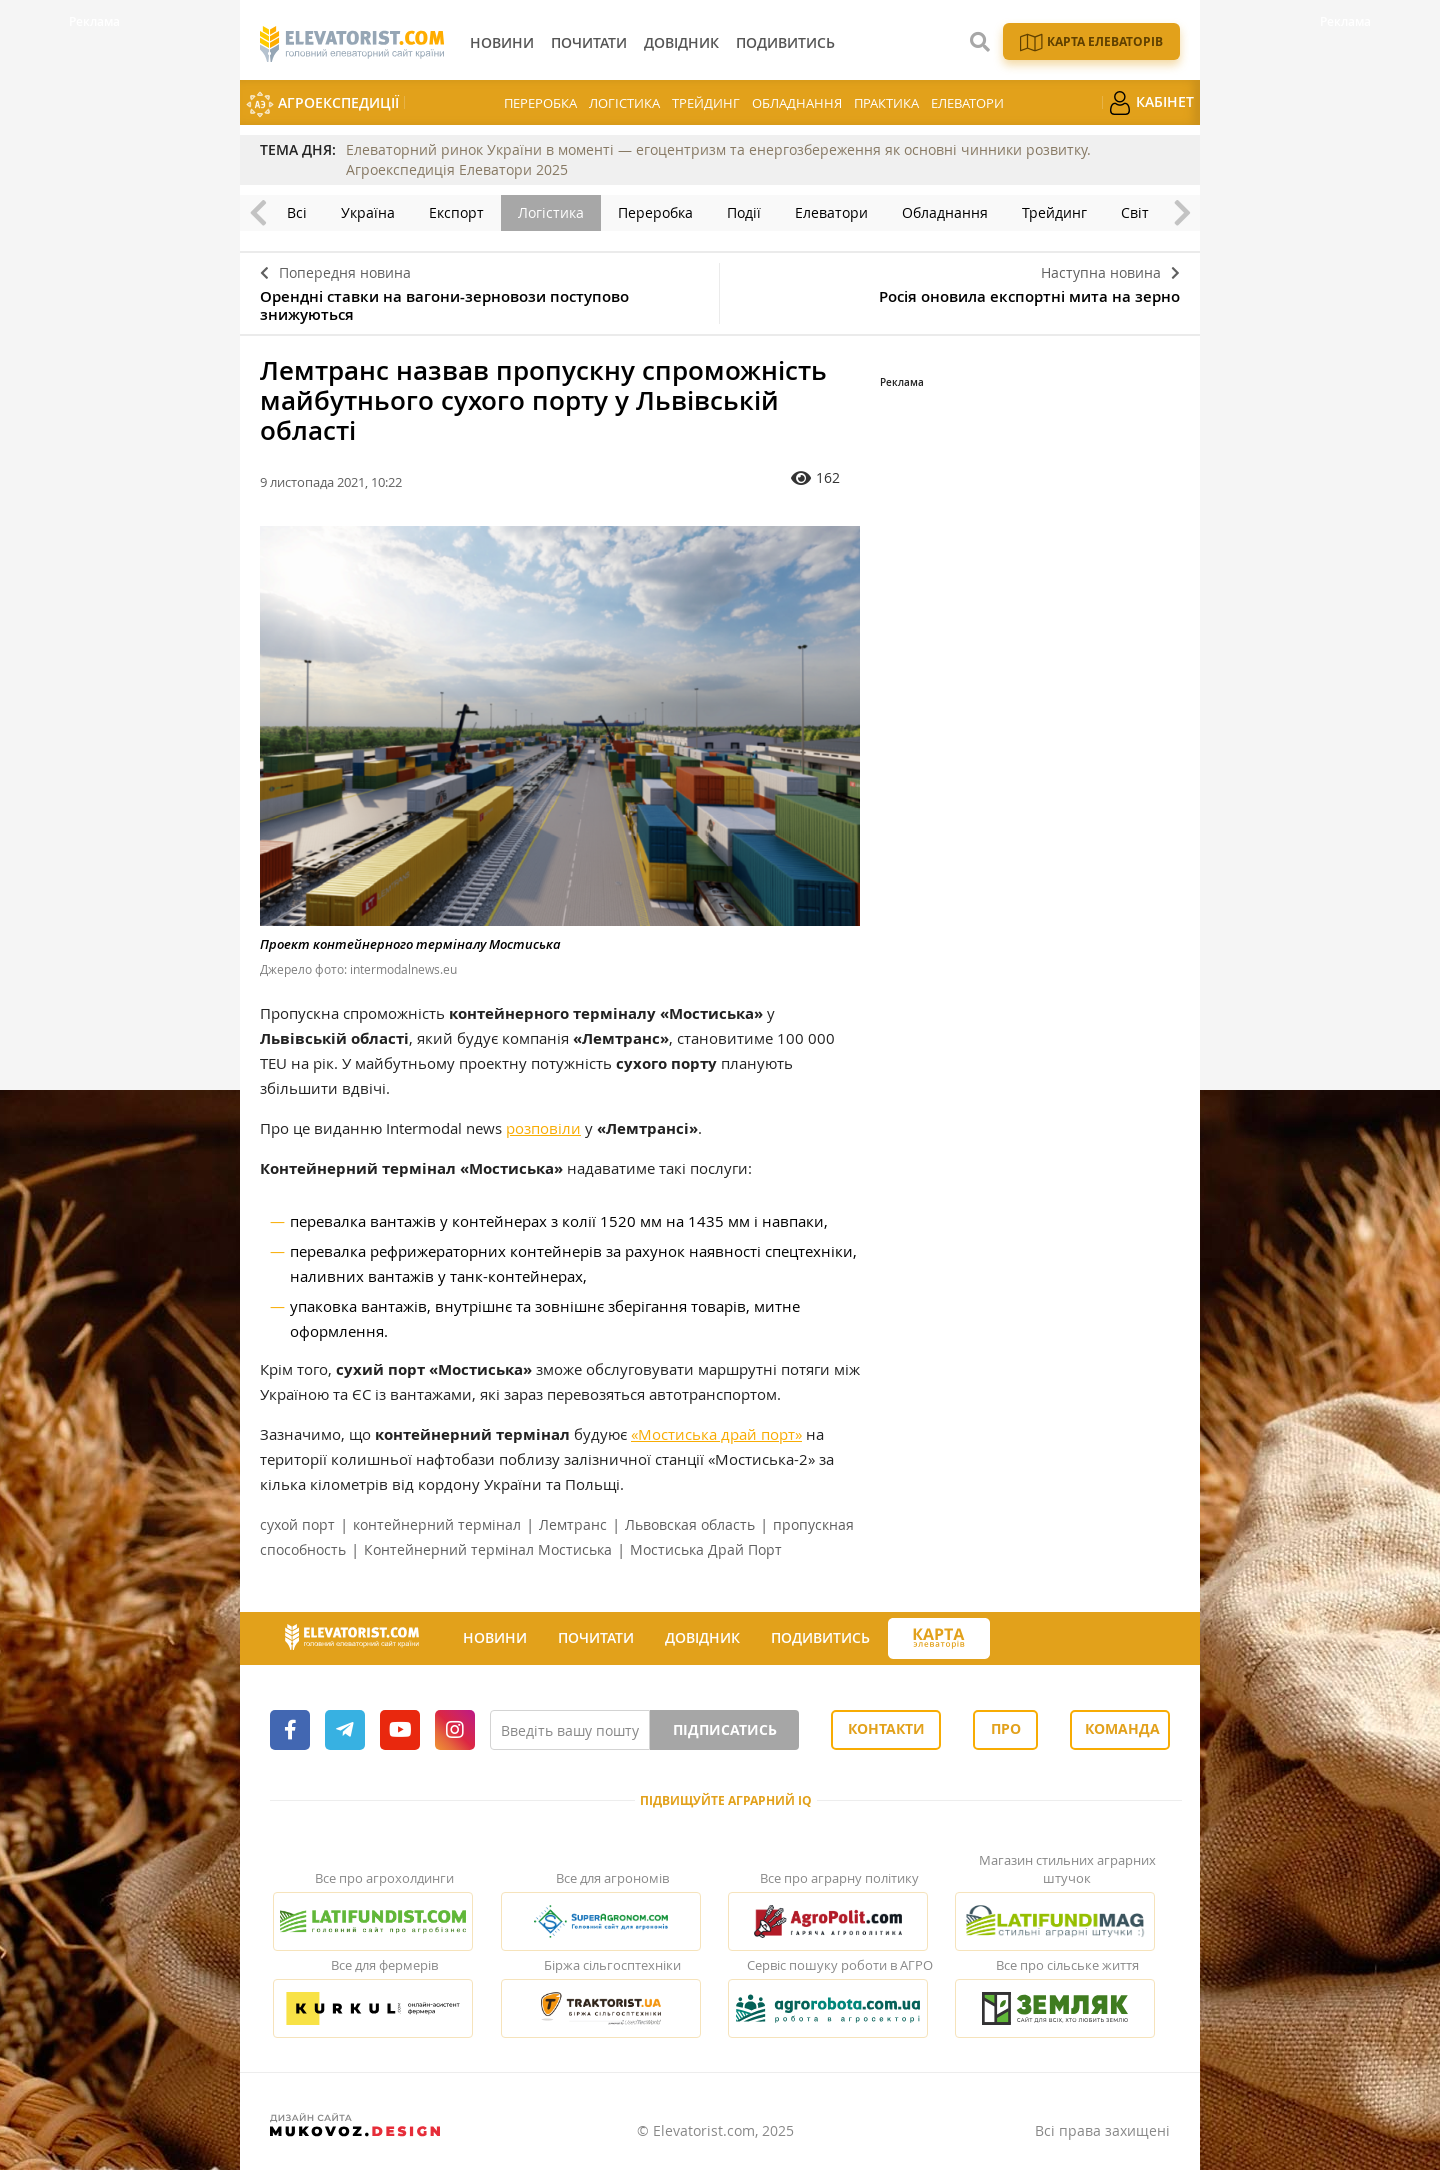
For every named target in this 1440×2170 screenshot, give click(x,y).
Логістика (624, 103)
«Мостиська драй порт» (716, 1434)
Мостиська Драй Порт (706, 1549)
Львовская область (690, 1524)
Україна (368, 212)
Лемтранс (573, 1524)
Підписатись (725, 1729)
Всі (297, 212)
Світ (1135, 212)
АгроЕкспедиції (322, 104)
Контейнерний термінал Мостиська (488, 1549)
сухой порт (297, 1524)
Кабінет (1151, 103)
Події (744, 212)
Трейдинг (706, 103)
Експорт (456, 212)
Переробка (540, 103)
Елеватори (967, 103)
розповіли (543, 1128)
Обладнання (797, 103)
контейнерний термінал (437, 1524)
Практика (886, 103)
